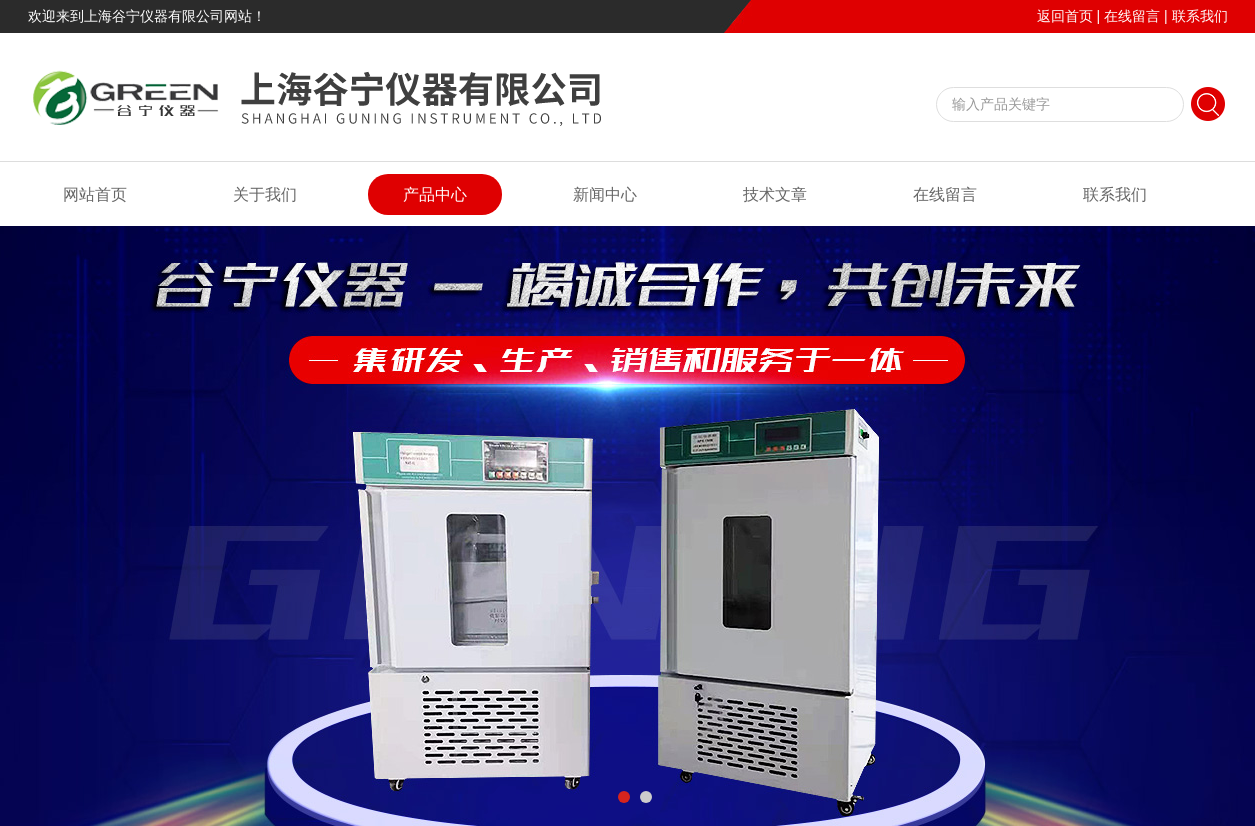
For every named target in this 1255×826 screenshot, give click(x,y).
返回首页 (1065, 16)
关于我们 (265, 194)
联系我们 (1200, 16)
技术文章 (775, 194)
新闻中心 (605, 194)
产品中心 (435, 194)
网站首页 (95, 194)
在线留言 (1132, 16)
